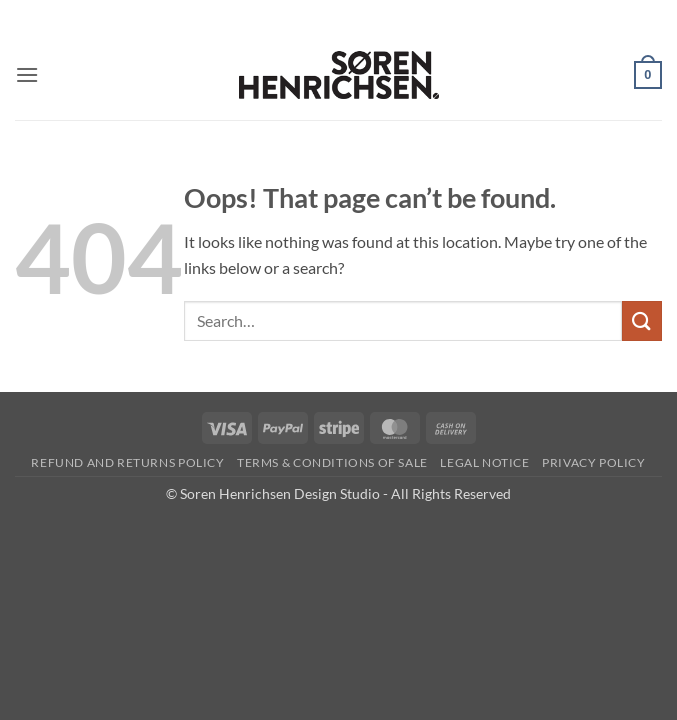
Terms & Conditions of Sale (332, 462)
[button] (27, 74)
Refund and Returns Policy (127, 462)
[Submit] (642, 320)
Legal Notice (484, 462)
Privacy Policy (594, 462)
